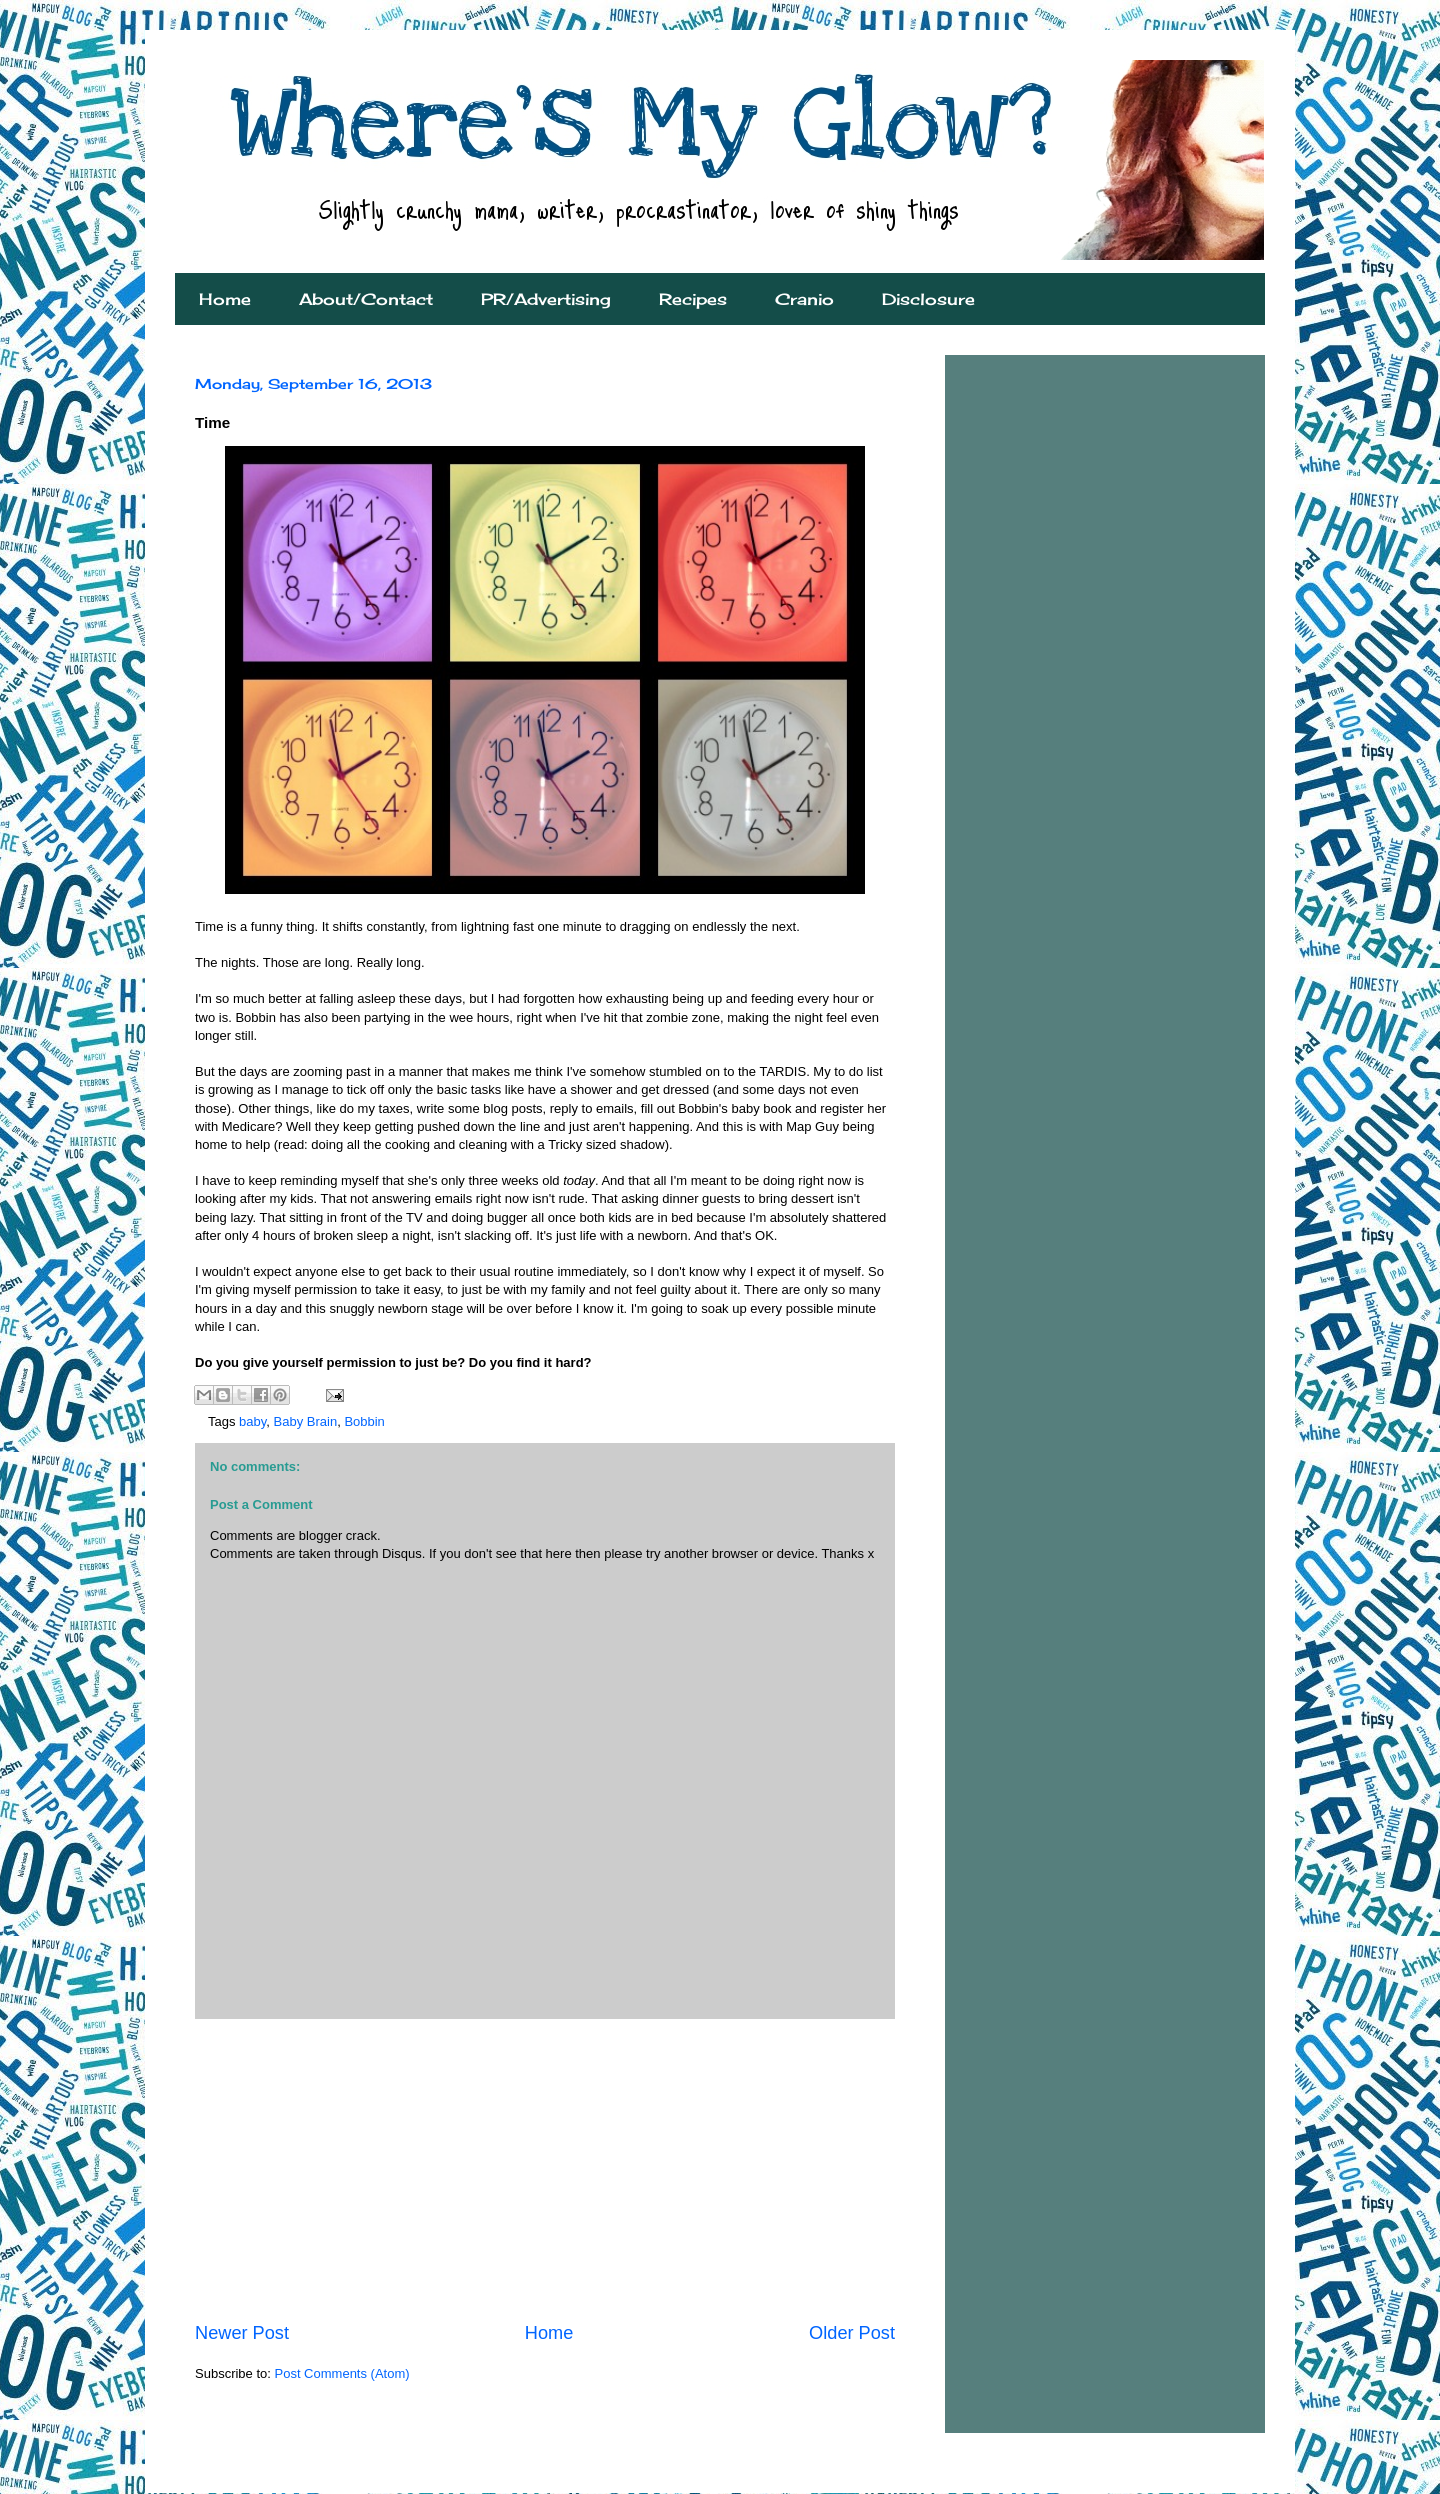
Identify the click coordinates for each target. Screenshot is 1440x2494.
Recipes (693, 299)
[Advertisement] (545, 2170)
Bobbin (364, 1421)
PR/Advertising (546, 299)
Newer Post (242, 2333)
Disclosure (928, 299)
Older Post (852, 2333)
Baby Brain (306, 1421)
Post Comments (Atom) (342, 2373)
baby (252, 1421)
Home (225, 299)
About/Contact (366, 299)
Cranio (804, 299)
